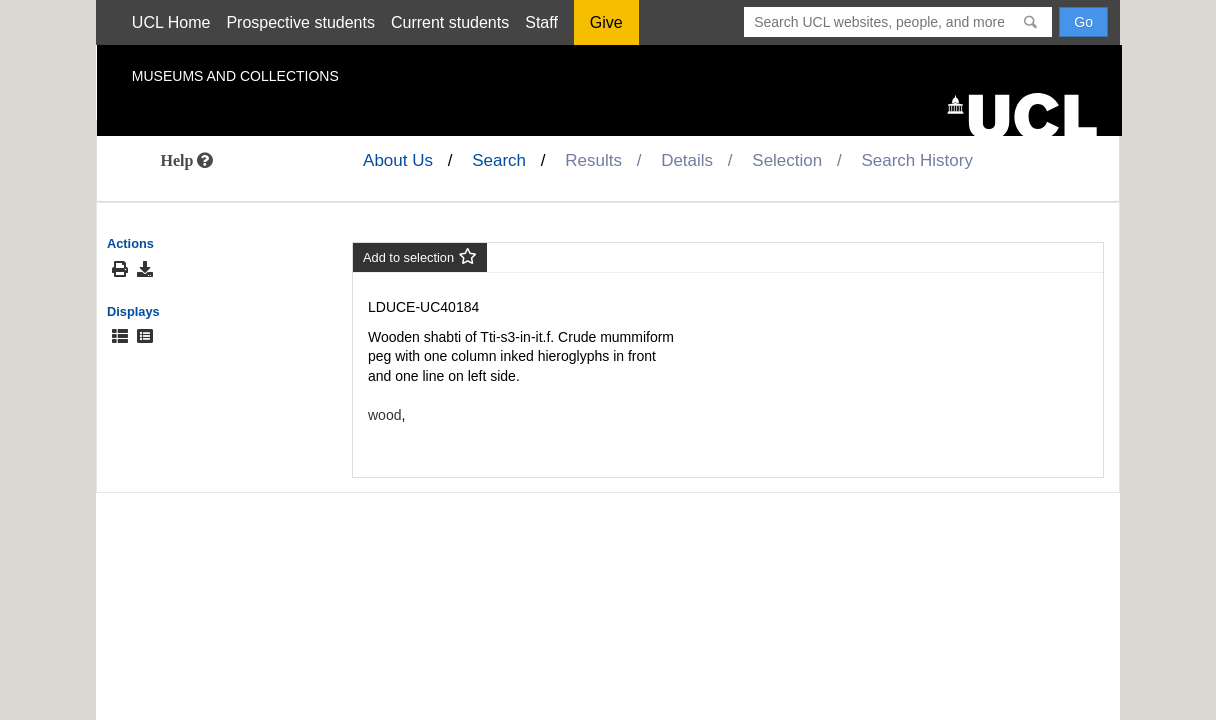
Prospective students (300, 22)
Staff (541, 22)
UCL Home (171, 22)
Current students (450, 22)
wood (384, 415)
